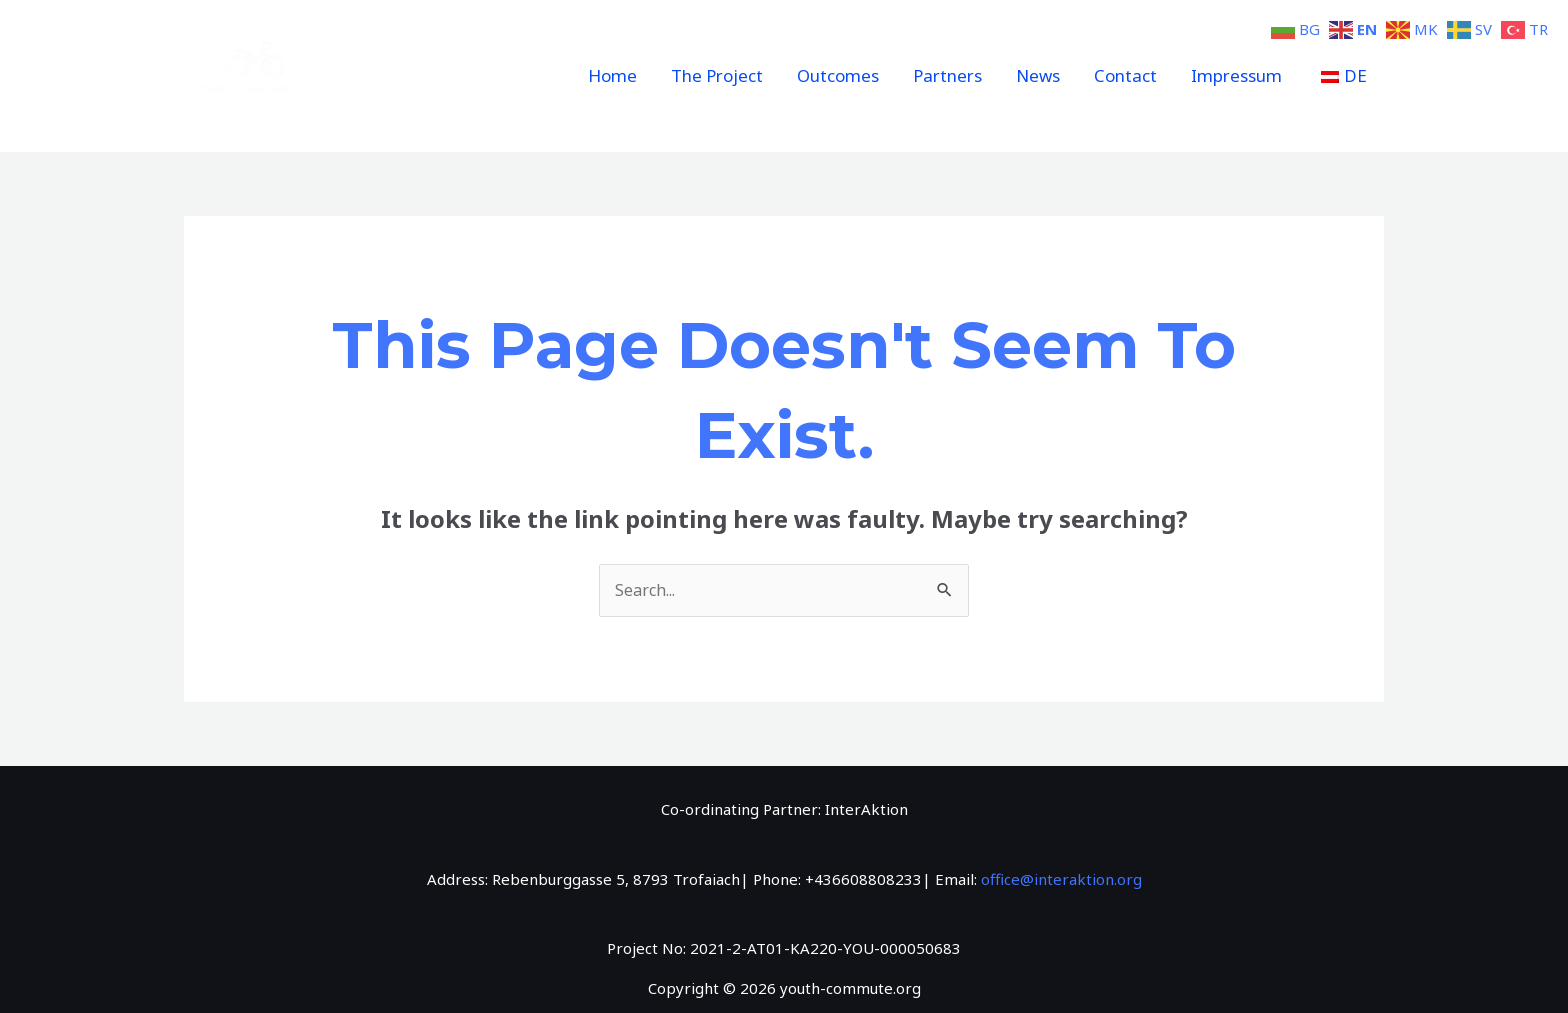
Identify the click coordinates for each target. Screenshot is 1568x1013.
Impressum (1236, 75)
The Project (717, 75)
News (1038, 75)
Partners (947, 75)
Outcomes (838, 75)
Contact (1125, 75)
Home (612, 75)
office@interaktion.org (1061, 879)
